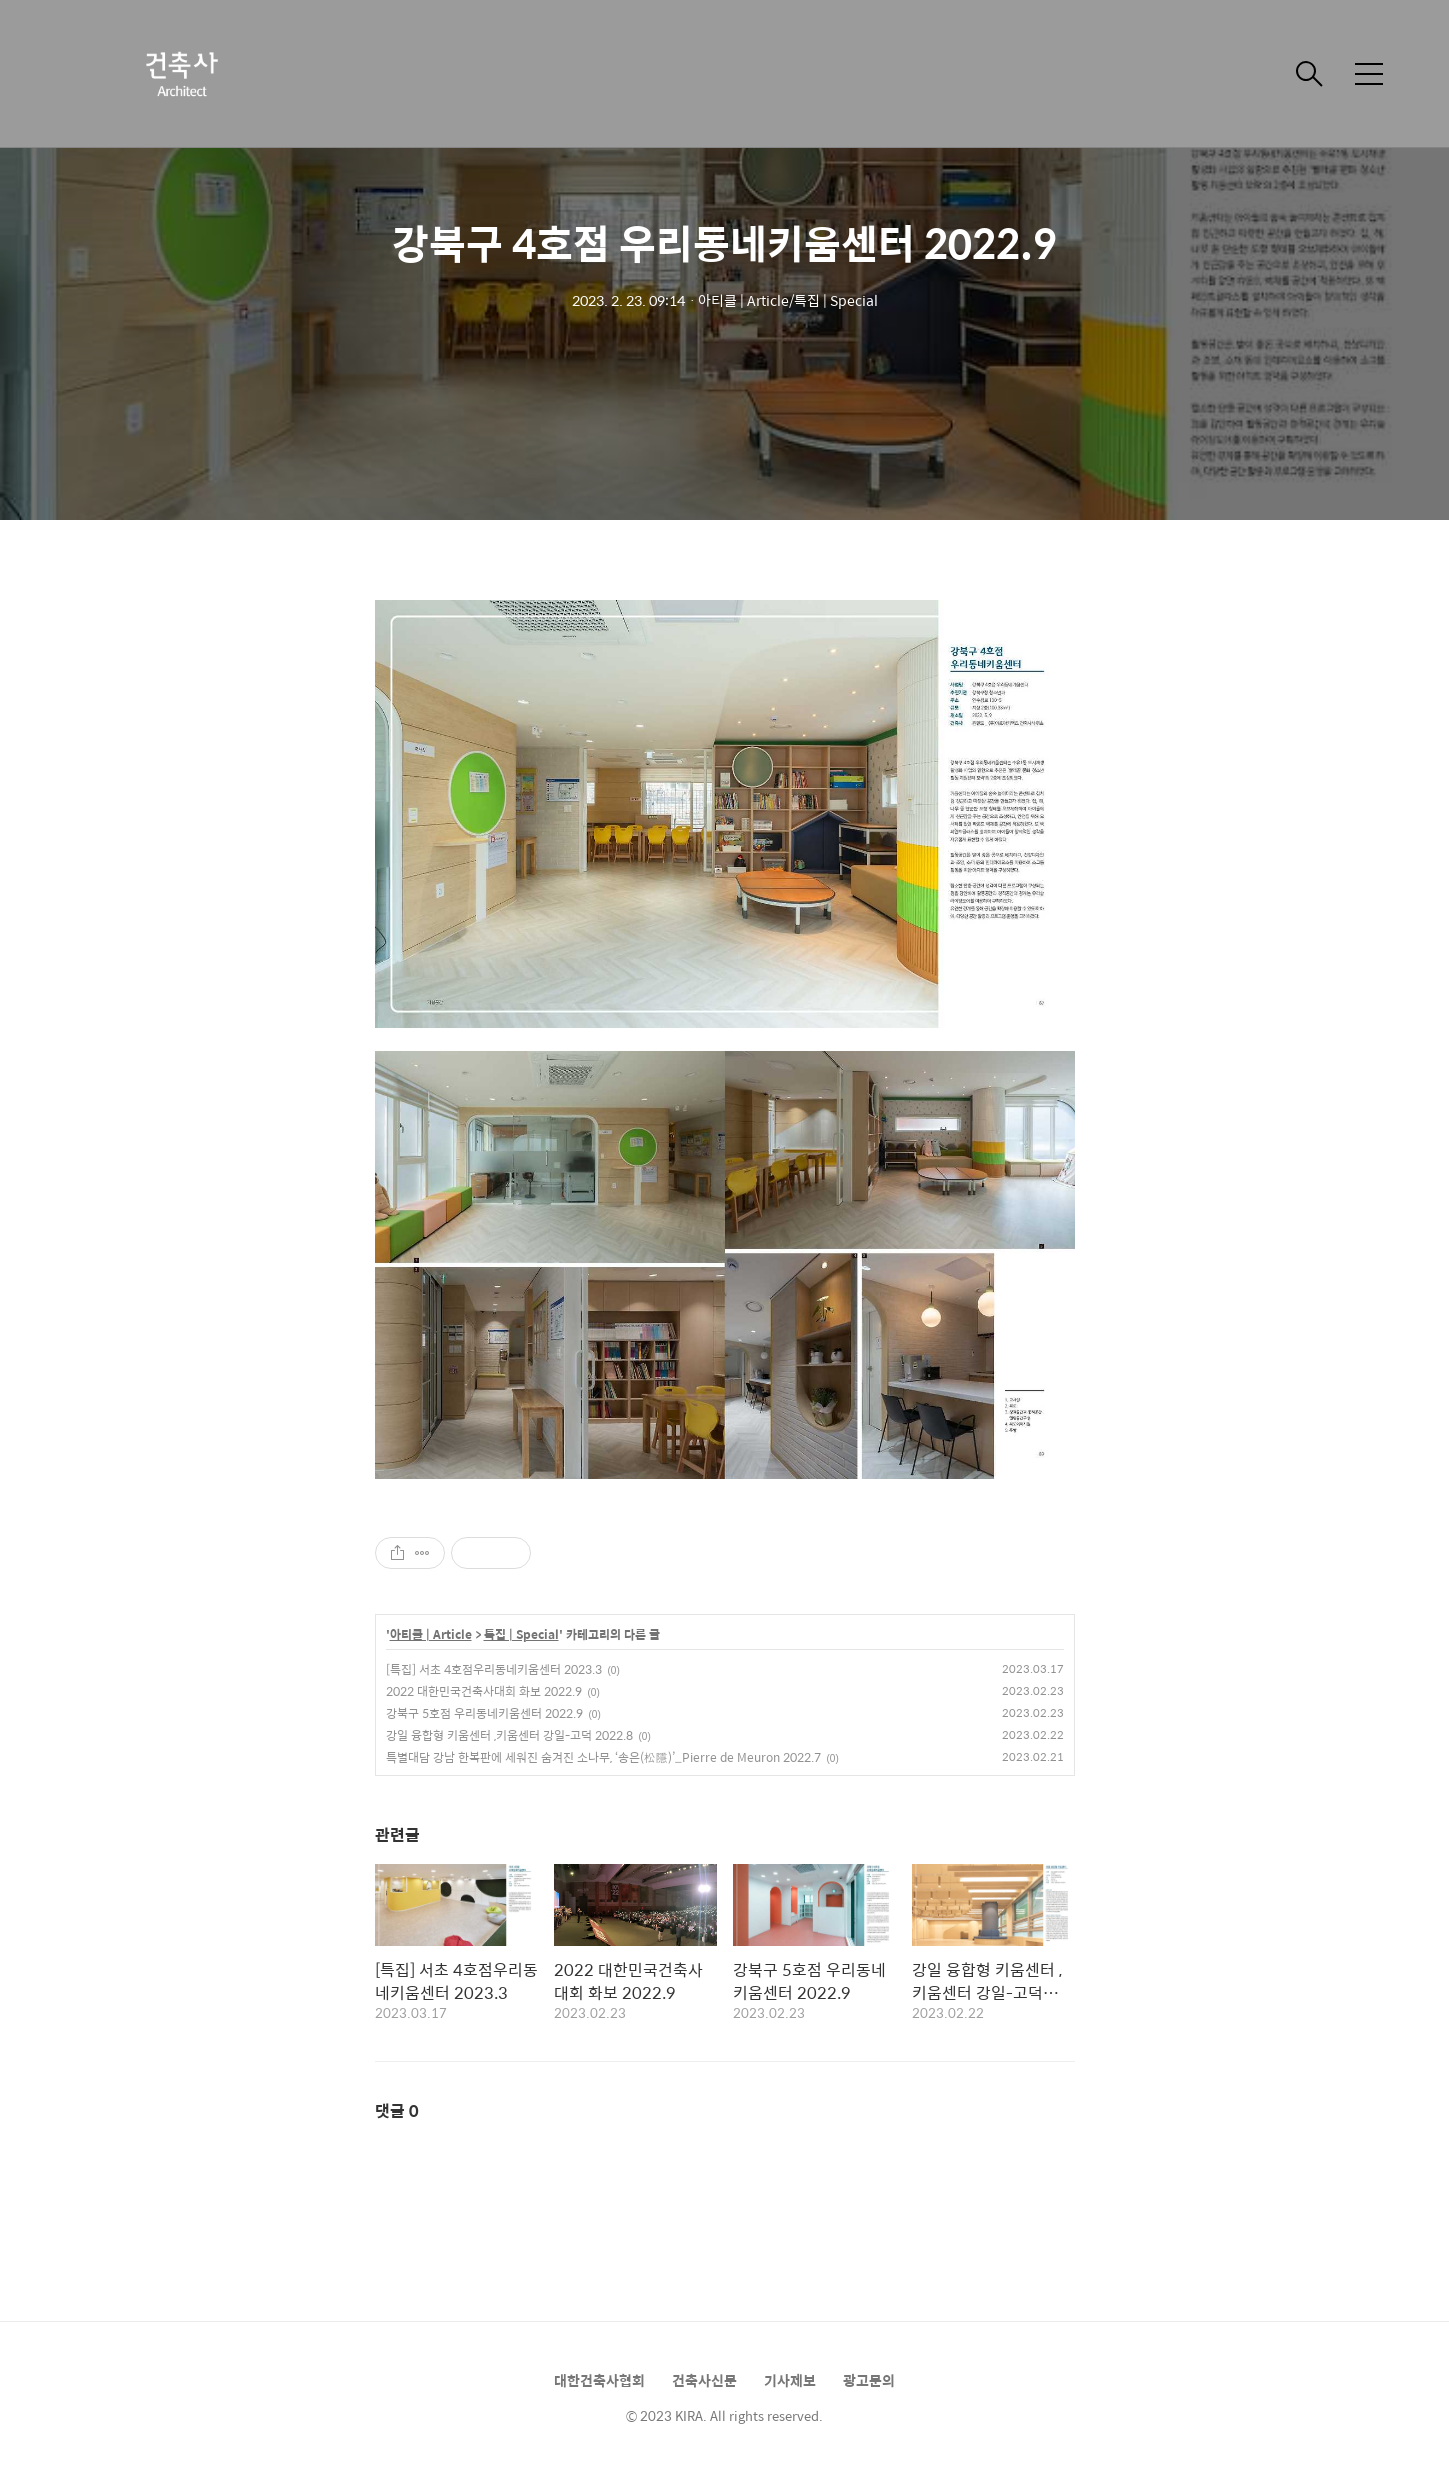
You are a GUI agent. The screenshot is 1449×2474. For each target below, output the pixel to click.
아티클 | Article (431, 1635)
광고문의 (869, 2380)
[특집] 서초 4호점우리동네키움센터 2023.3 (494, 1669)
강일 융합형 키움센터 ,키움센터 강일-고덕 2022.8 (509, 1735)
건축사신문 (704, 2380)
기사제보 (790, 2380)
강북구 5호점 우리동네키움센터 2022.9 (484, 1713)
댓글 (397, 2110)
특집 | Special (521, 1635)
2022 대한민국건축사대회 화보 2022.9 (484, 1691)
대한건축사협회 (599, 2380)
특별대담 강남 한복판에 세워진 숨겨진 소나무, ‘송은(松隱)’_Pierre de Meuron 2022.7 (603, 1757)
